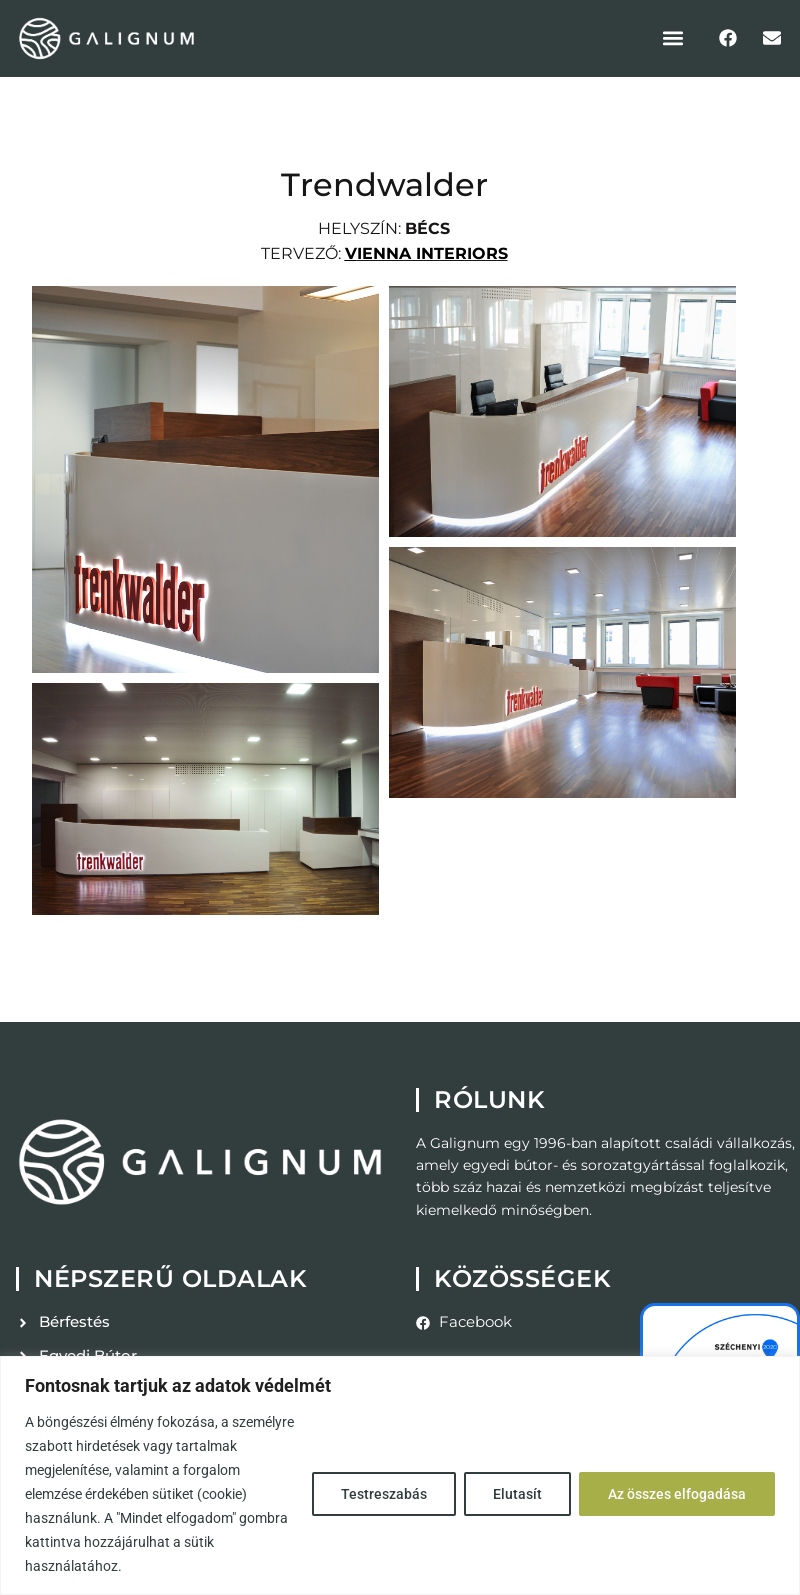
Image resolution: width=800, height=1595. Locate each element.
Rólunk (489, 1099)
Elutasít (517, 1494)
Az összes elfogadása (677, 1494)
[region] (400, 1475)
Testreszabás (384, 1494)
